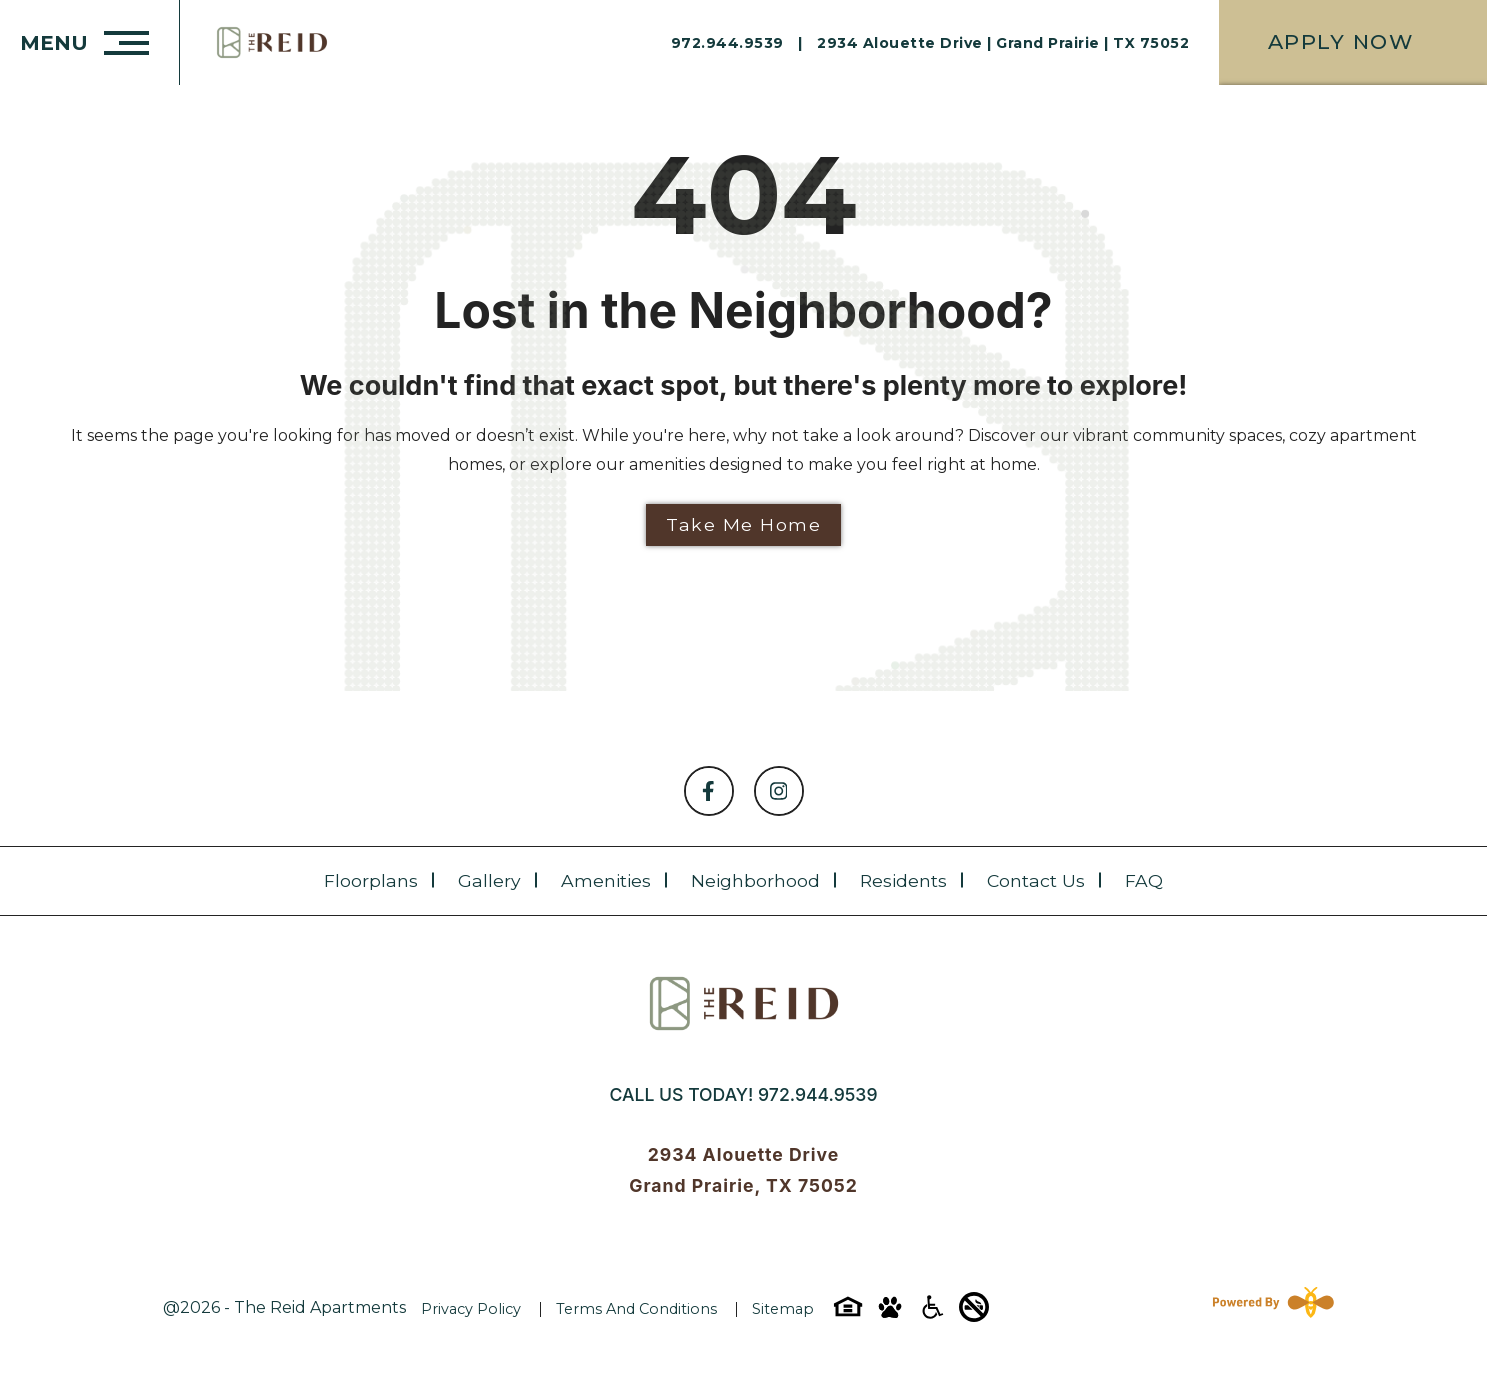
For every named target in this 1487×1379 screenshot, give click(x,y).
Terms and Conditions (636, 1309)
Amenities (606, 880)
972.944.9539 (817, 1094)
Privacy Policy (471, 1309)
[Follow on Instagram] (779, 791)
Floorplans (371, 880)
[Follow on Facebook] (709, 791)
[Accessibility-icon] (932, 1313)
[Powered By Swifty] (1269, 1308)
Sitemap (783, 1309)
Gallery (489, 880)
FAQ (1144, 880)
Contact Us (1036, 880)
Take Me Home (743, 524)
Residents (903, 880)
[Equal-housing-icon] (848, 1313)
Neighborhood (755, 880)
